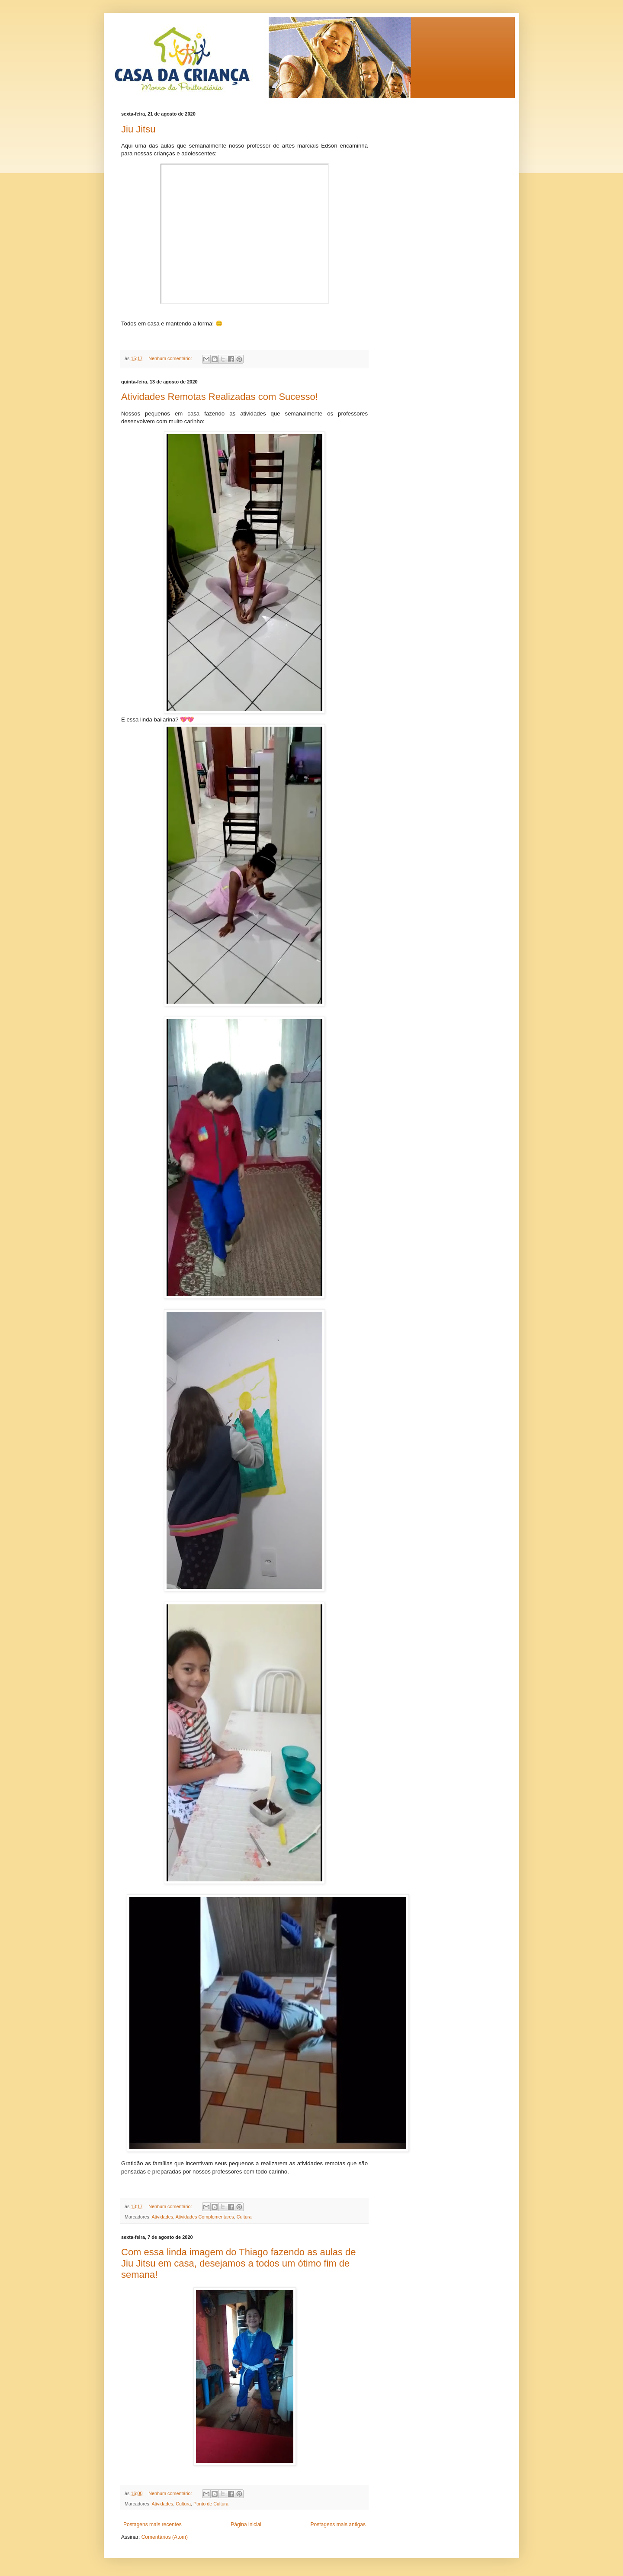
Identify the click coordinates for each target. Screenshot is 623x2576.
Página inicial (246, 2524)
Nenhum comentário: (170, 358)
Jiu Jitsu (138, 129)
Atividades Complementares (205, 2216)
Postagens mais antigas (338, 2524)
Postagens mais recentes (152, 2524)
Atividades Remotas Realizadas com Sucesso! (219, 396)
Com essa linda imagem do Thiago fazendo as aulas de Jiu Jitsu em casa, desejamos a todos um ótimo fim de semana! (238, 2263)
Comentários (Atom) (164, 2537)
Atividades (162, 2216)
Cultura (244, 2216)
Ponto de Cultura (210, 2503)
